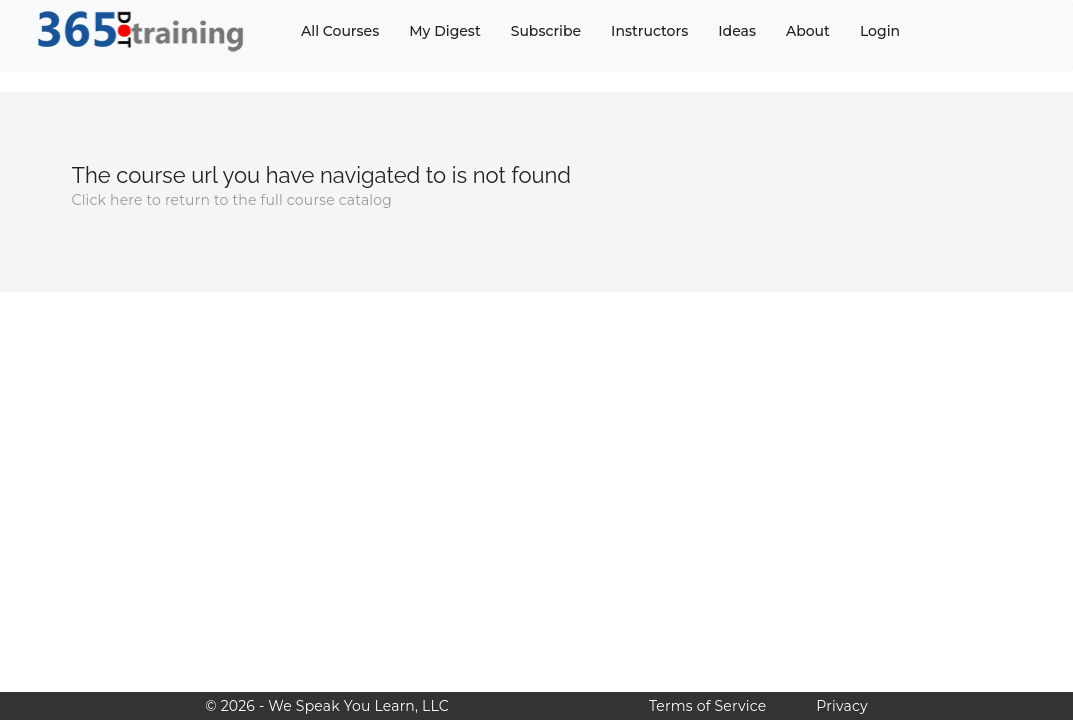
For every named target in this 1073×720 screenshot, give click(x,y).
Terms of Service (707, 706)
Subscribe (546, 31)
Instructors (649, 31)
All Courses (340, 31)
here (126, 200)
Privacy (841, 706)
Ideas (737, 31)
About (808, 31)
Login (880, 31)
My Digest (444, 31)
